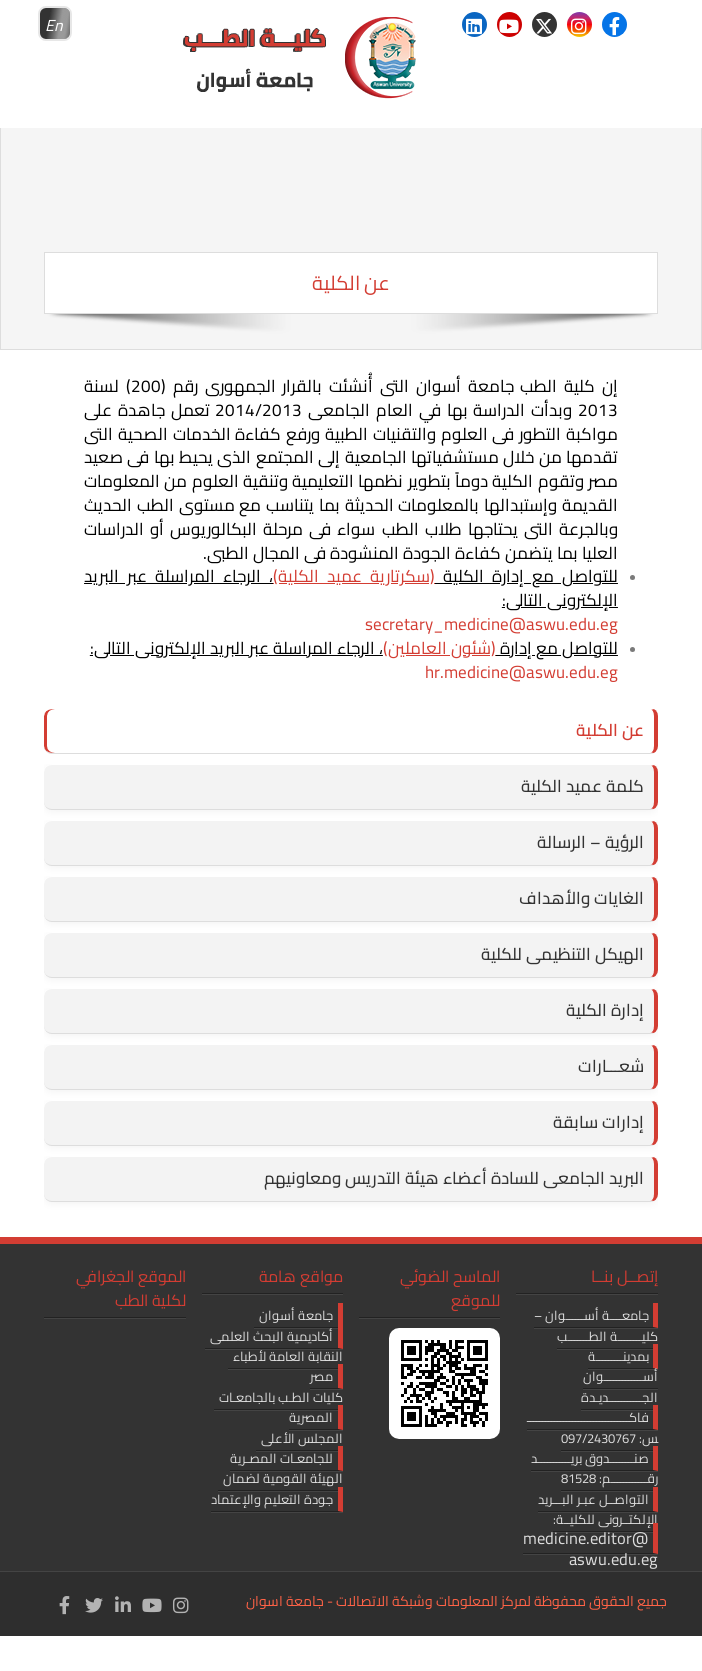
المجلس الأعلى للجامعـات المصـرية (286, 1448)
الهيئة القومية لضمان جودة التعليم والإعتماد (277, 1488)
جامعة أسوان (296, 1315)
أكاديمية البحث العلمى (271, 1336)
